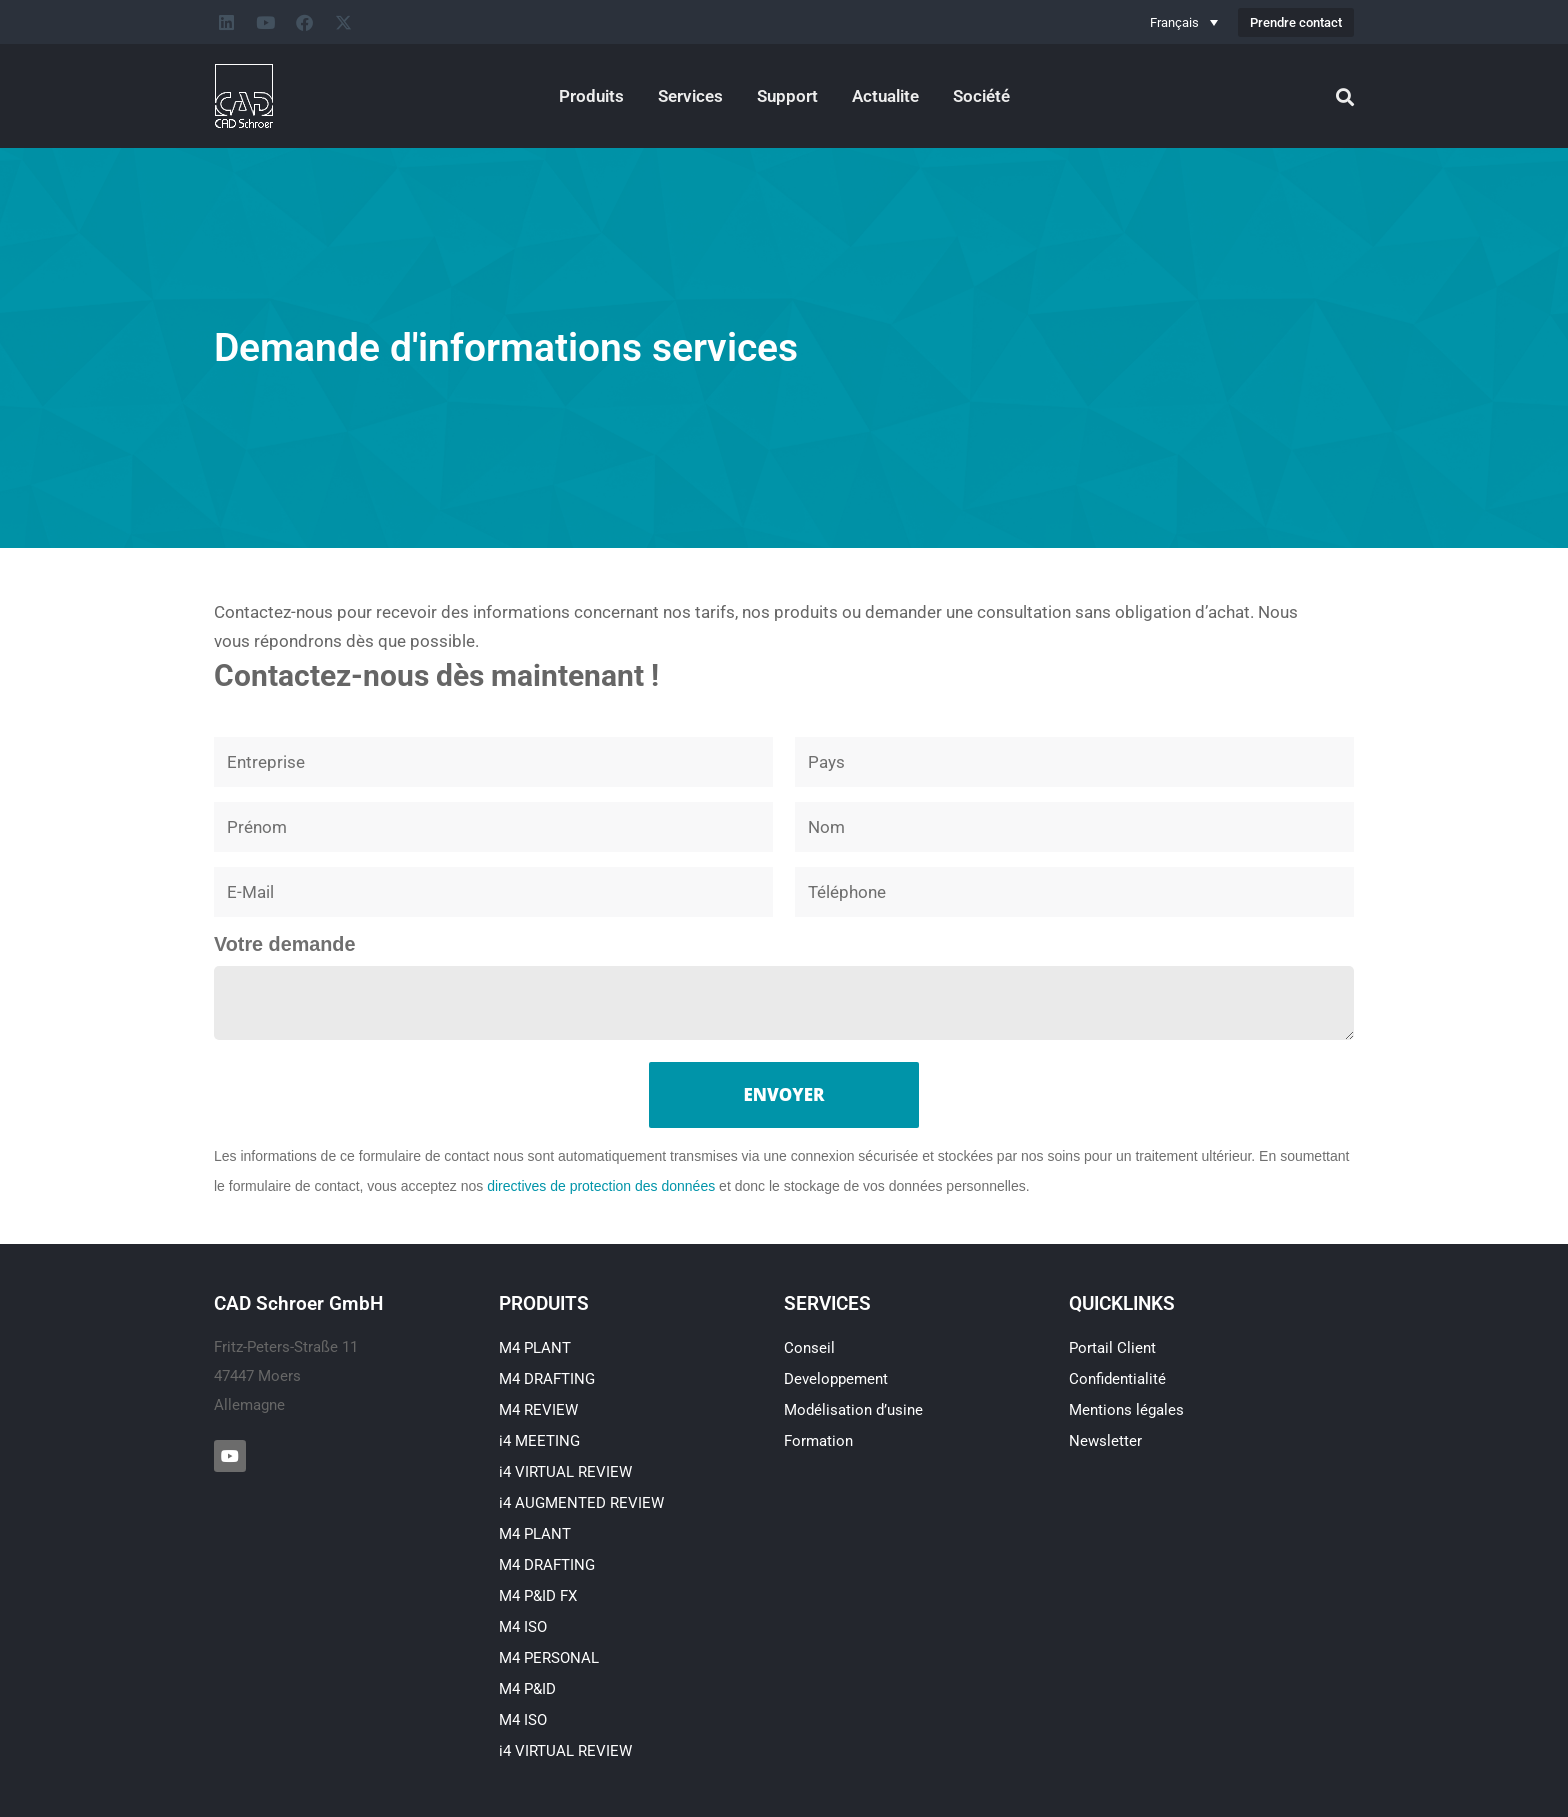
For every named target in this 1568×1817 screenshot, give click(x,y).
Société (981, 96)
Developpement (836, 1379)
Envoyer (784, 1094)
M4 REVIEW (538, 1410)
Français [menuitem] (1174, 22)
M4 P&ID (527, 1689)
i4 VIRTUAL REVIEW (565, 1472)
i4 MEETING (539, 1441)
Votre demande (284, 944)
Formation (818, 1441)
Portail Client (1112, 1348)
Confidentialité (1117, 1379)
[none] (1184, 22)
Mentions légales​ (1126, 1410)
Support (787, 96)
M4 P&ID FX (538, 1596)
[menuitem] (1184, 22)
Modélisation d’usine (853, 1410)
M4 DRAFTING (547, 1379)
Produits (591, 96)
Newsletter (1105, 1441)
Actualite (885, 96)
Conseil (809, 1348)
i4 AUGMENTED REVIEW (581, 1503)
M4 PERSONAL (549, 1658)
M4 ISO (523, 1627)
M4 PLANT (535, 1348)
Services (690, 96)
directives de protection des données (601, 1186)
